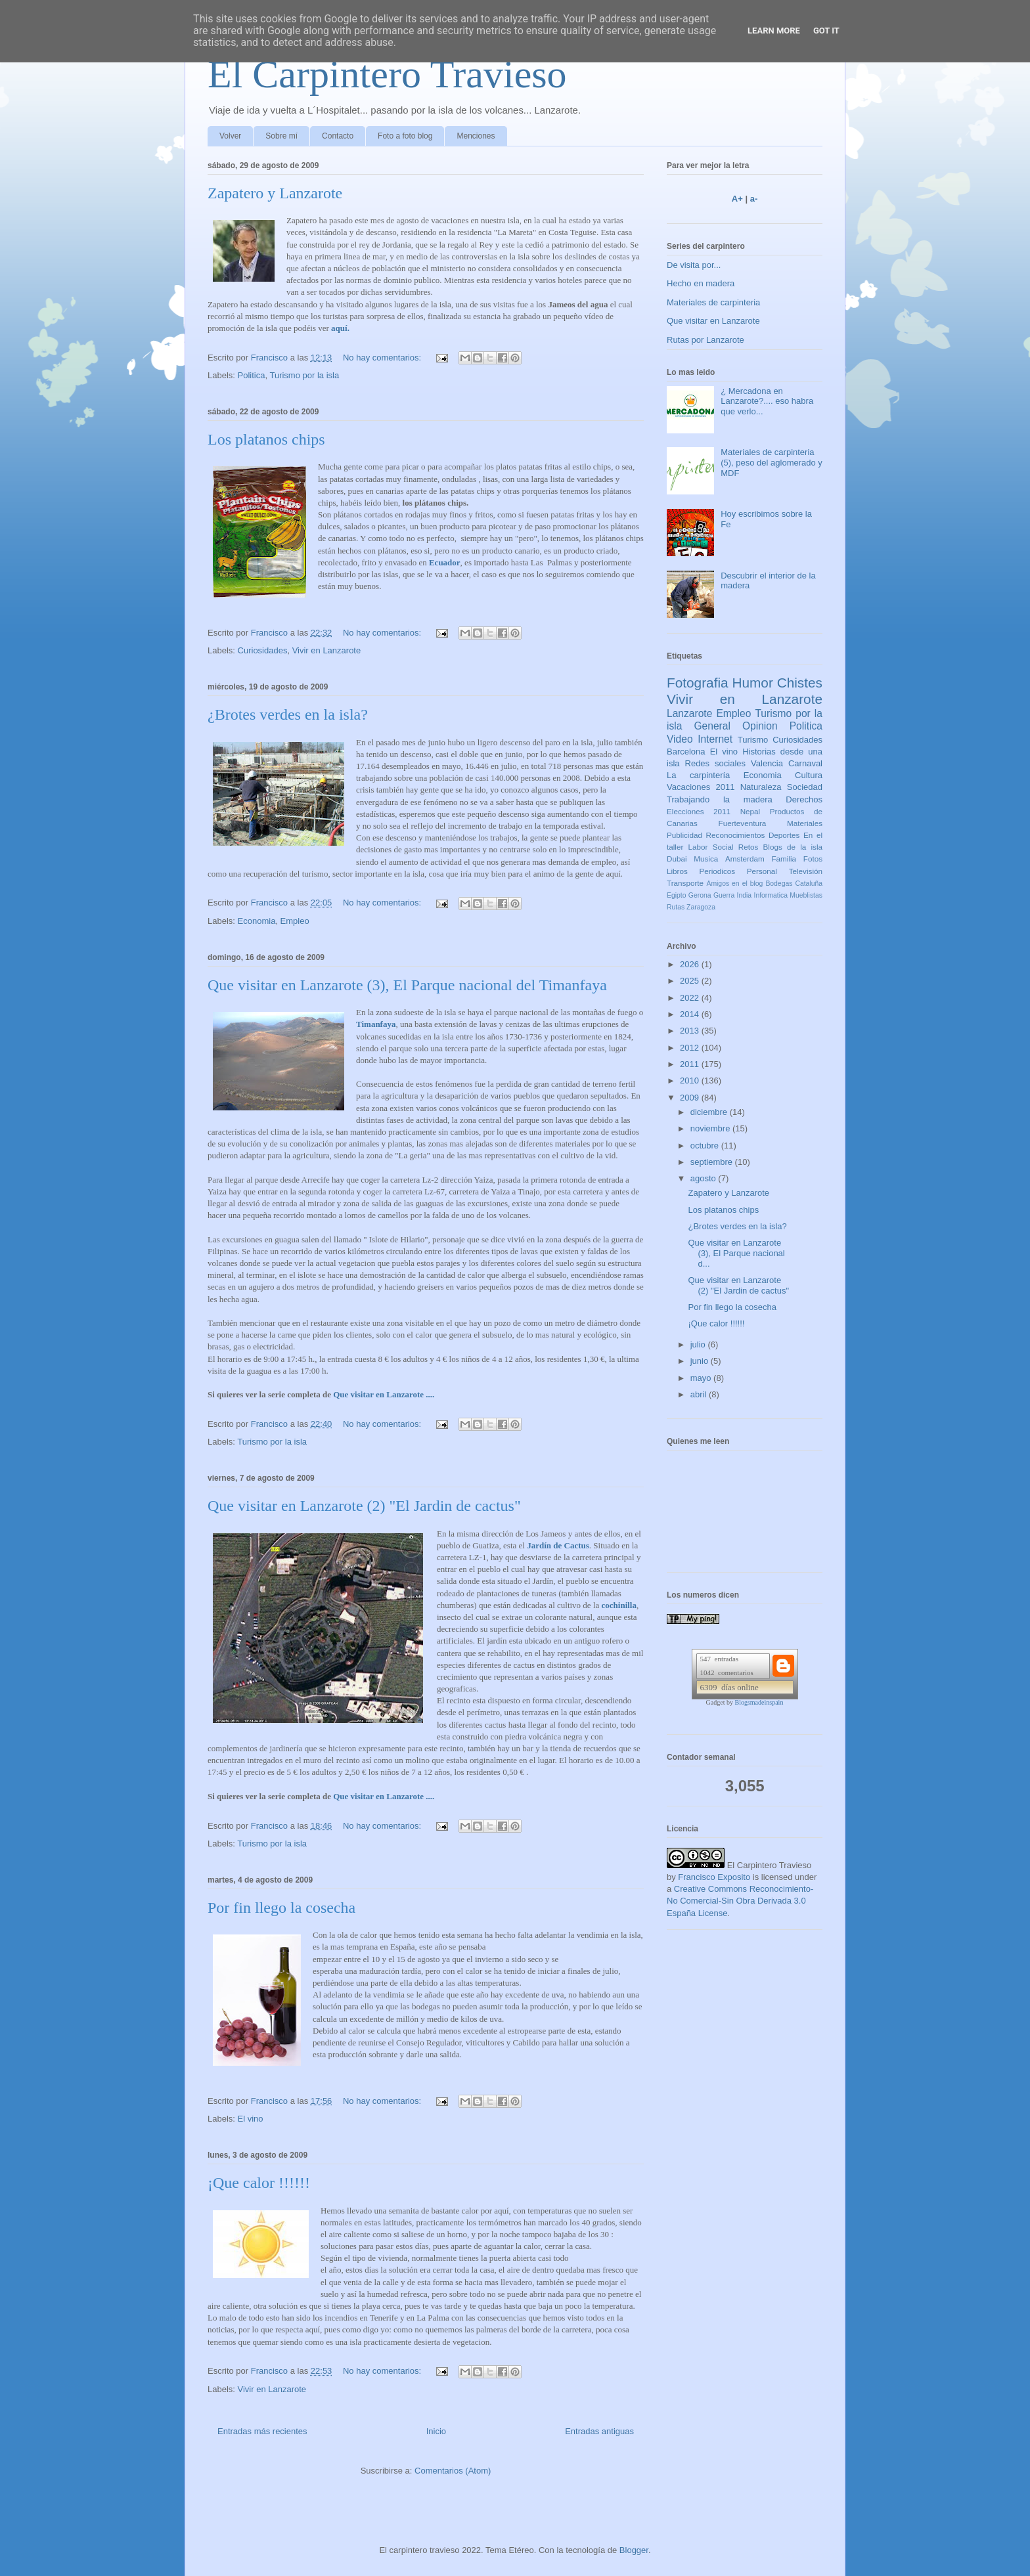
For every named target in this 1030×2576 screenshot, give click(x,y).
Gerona (699, 895)
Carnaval (805, 763)
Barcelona (686, 751)
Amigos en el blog (734, 883)
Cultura (808, 775)
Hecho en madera (700, 283)
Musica (706, 858)
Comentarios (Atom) (452, 2471)
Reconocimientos (735, 835)
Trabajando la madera (719, 799)
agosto (704, 1178)
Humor (752, 682)
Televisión (805, 871)
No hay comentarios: (383, 357)
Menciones (476, 136)
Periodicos (718, 871)
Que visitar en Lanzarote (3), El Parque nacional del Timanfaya (407, 984)
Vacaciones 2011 (700, 787)
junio (700, 1361)
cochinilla (619, 1605)
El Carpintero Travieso (387, 74)
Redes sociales (715, 763)
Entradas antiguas (599, 2431)
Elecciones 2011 (698, 811)
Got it (826, 30)
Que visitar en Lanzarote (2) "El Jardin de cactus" (364, 1505)
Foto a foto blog (405, 136)
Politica (251, 375)
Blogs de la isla (792, 846)
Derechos (804, 799)
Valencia (767, 763)
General (712, 725)
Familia (783, 858)
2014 (691, 1014)
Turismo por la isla (304, 375)
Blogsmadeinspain (759, 1702)
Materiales (804, 823)
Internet (715, 739)
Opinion (760, 725)
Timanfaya (375, 1024)
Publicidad (684, 835)
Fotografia (697, 682)
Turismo (753, 740)
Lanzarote (689, 713)
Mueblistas (806, 895)
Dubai (677, 858)
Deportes (784, 835)
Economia (257, 921)
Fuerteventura (743, 823)
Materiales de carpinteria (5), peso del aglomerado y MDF (771, 462)
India (744, 895)
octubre (705, 1145)
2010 (691, 1080)
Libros (677, 871)
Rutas (675, 907)
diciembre (710, 1112)
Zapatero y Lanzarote (275, 193)
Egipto (676, 895)
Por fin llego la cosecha (281, 1907)
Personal (762, 871)
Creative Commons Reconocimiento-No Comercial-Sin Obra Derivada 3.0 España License (740, 1900)
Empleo (294, 921)
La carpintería (698, 775)
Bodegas (778, 883)
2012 (691, 1048)
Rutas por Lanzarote (705, 340)
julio (699, 1344)
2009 (691, 1097)
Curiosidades (263, 650)
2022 (691, 998)
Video (680, 739)
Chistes (799, 682)
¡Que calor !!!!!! (259, 2182)
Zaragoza (700, 907)
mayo (701, 1378)
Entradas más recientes (262, 2431)
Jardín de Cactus (558, 1545)
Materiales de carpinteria (713, 302)
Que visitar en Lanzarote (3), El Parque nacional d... (736, 1253)
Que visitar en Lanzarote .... (383, 1394)
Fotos (812, 858)
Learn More (774, 30)
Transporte (685, 883)
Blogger (633, 2550)
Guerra (723, 895)
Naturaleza (761, 787)
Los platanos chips (266, 439)
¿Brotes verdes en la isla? (288, 714)
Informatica (771, 895)
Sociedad (804, 787)
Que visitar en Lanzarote (713, 321)
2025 (691, 981)
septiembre (712, 1162)
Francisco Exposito (714, 1877)
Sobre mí (281, 136)
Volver (230, 136)
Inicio (436, 2431)
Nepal (750, 811)
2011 (691, 1064)
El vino (250, 2119)
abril (699, 1394)
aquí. (340, 328)
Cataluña (808, 883)
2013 (691, 1031)
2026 (691, 964)
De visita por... (694, 265)
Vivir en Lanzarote (326, 650)
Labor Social (711, 846)
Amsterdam (745, 858)
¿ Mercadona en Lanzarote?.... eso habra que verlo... (767, 401)
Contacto (337, 136)
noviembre (711, 1128)
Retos (748, 846)
